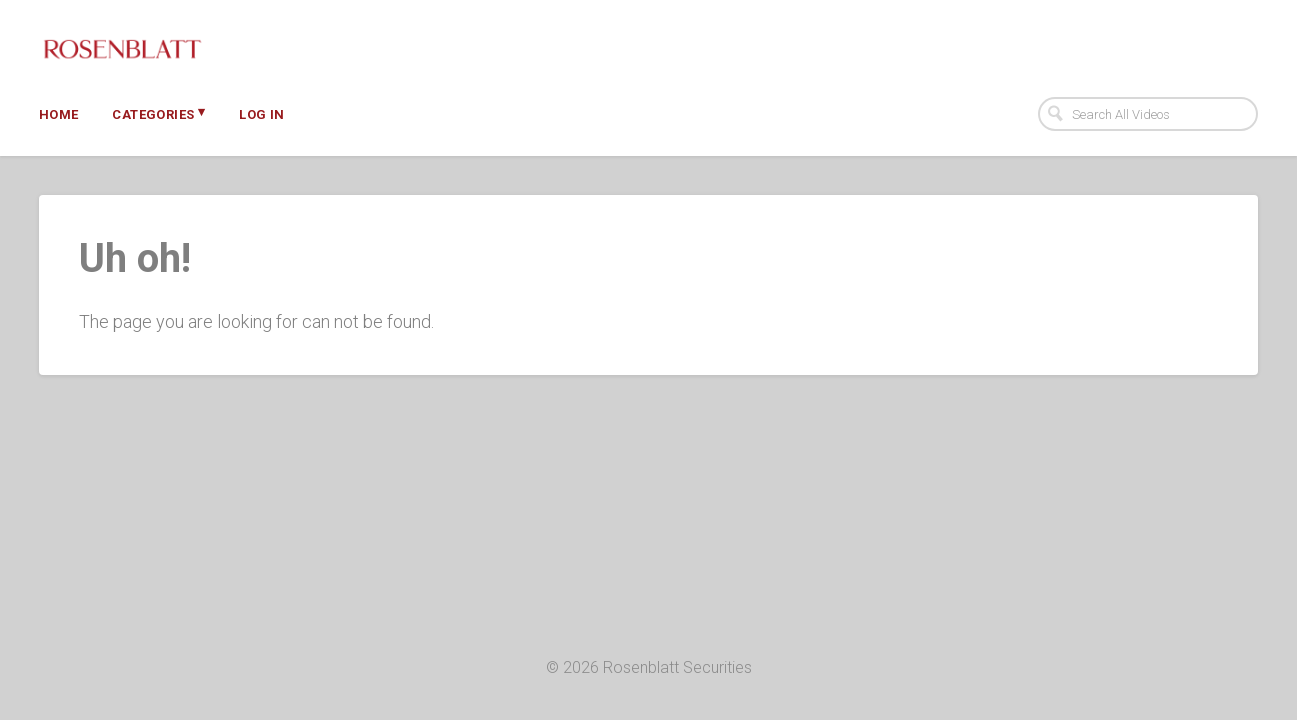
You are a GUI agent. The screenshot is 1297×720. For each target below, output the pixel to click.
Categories (158, 113)
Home (59, 114)
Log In (261, 114)
